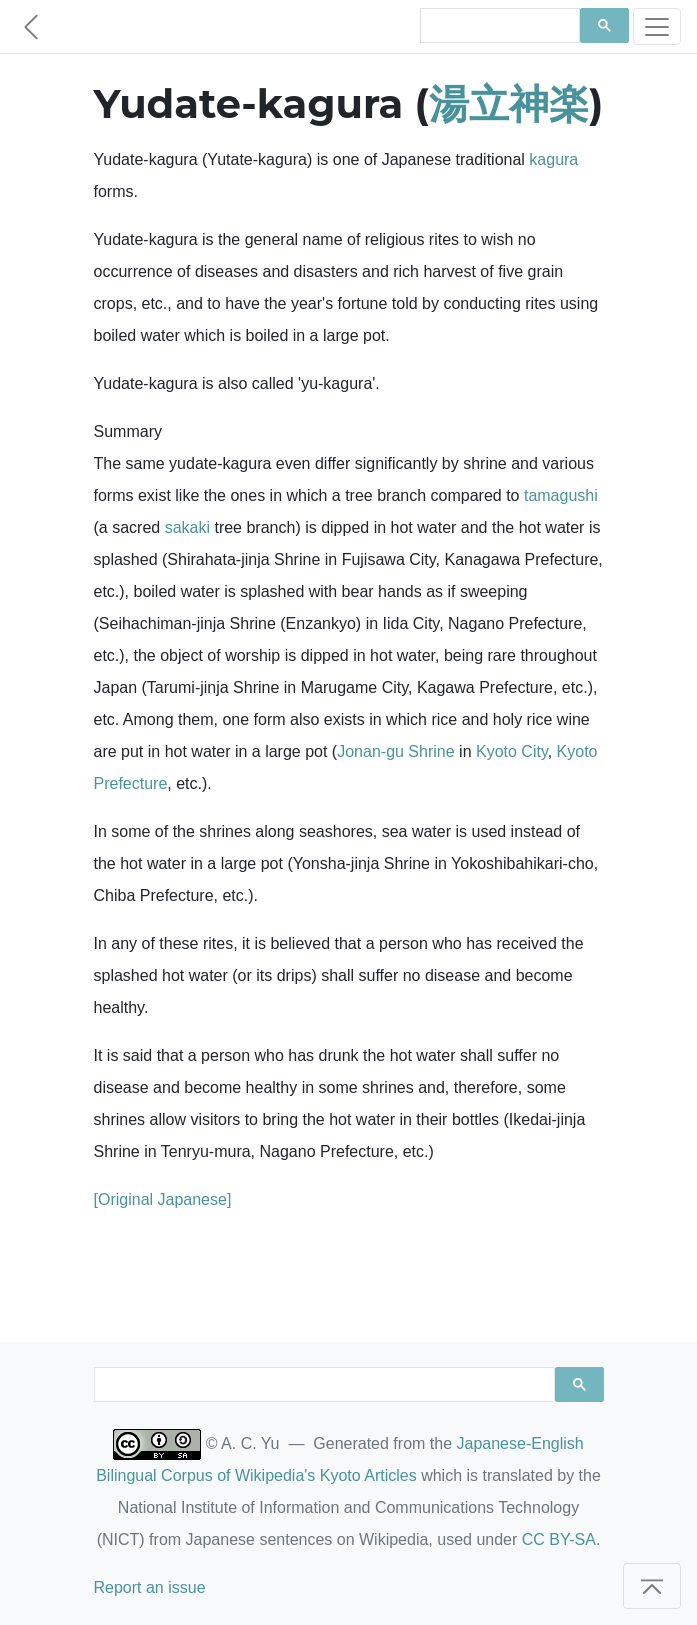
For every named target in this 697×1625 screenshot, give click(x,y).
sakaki (187, 527)
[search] (498, 26)
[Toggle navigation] (657, 26)
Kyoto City (512, 751)
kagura (553, 159)
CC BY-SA (559, 1539)
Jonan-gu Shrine (395, 751)
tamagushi (561, 495)
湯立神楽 (509, 103)
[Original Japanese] (163, 1199)
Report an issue (150, 1587)
